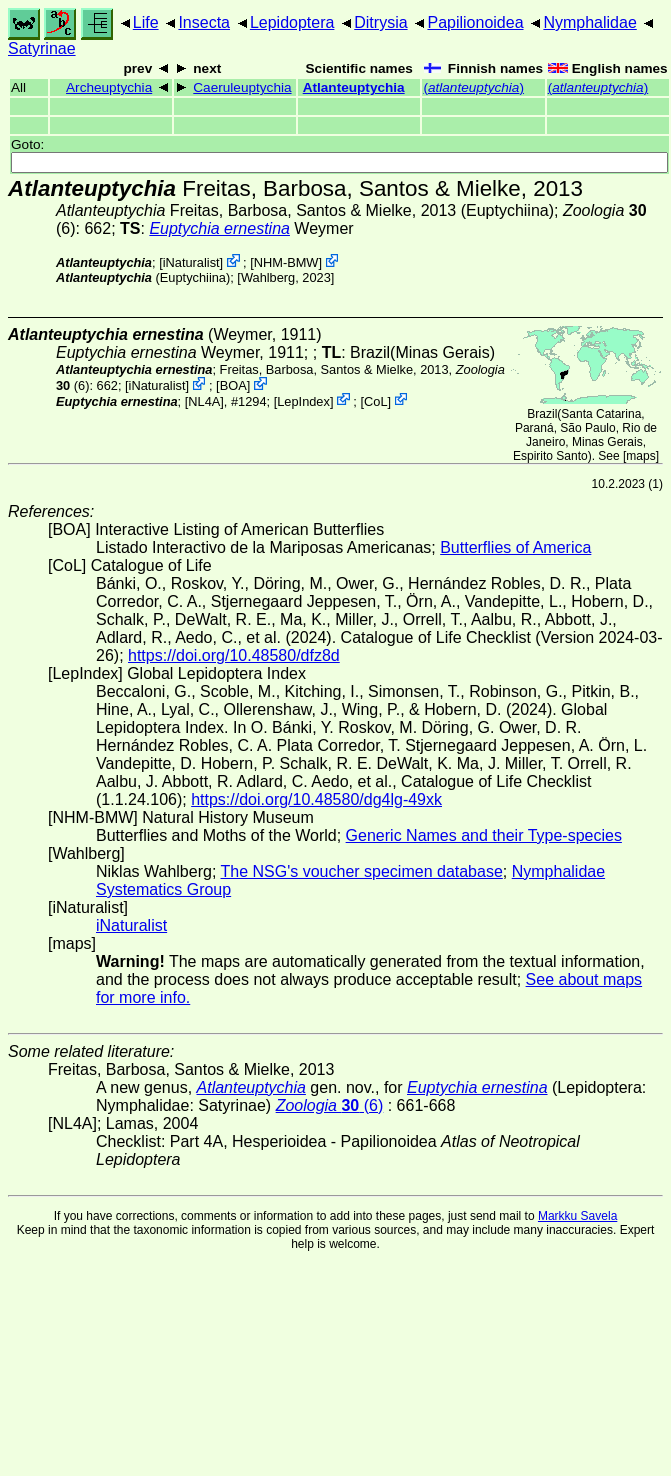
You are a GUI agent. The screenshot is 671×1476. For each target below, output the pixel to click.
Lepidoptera (292, 22)
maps (640, 456)
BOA (233, 385)
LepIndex (303, 400)
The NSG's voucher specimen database (362, 871)
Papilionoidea (475, 22)
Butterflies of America (515, 547)
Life (146, 22)
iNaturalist (191, 262)
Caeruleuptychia (242, 87)
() (473, 87)
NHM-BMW (286, 262)
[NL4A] (204, 400)
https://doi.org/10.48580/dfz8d (234, 655)
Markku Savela (577, 1216)
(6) (330, 1105)
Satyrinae (42, 48)
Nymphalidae (589, 22)
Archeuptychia (109, 87)
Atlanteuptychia (354, 87)
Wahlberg (268, 277)
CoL (375, 400)
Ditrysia (380, 22)
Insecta (204, 22)
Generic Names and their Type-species (484, 835)
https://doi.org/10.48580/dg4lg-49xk (316, 799)
